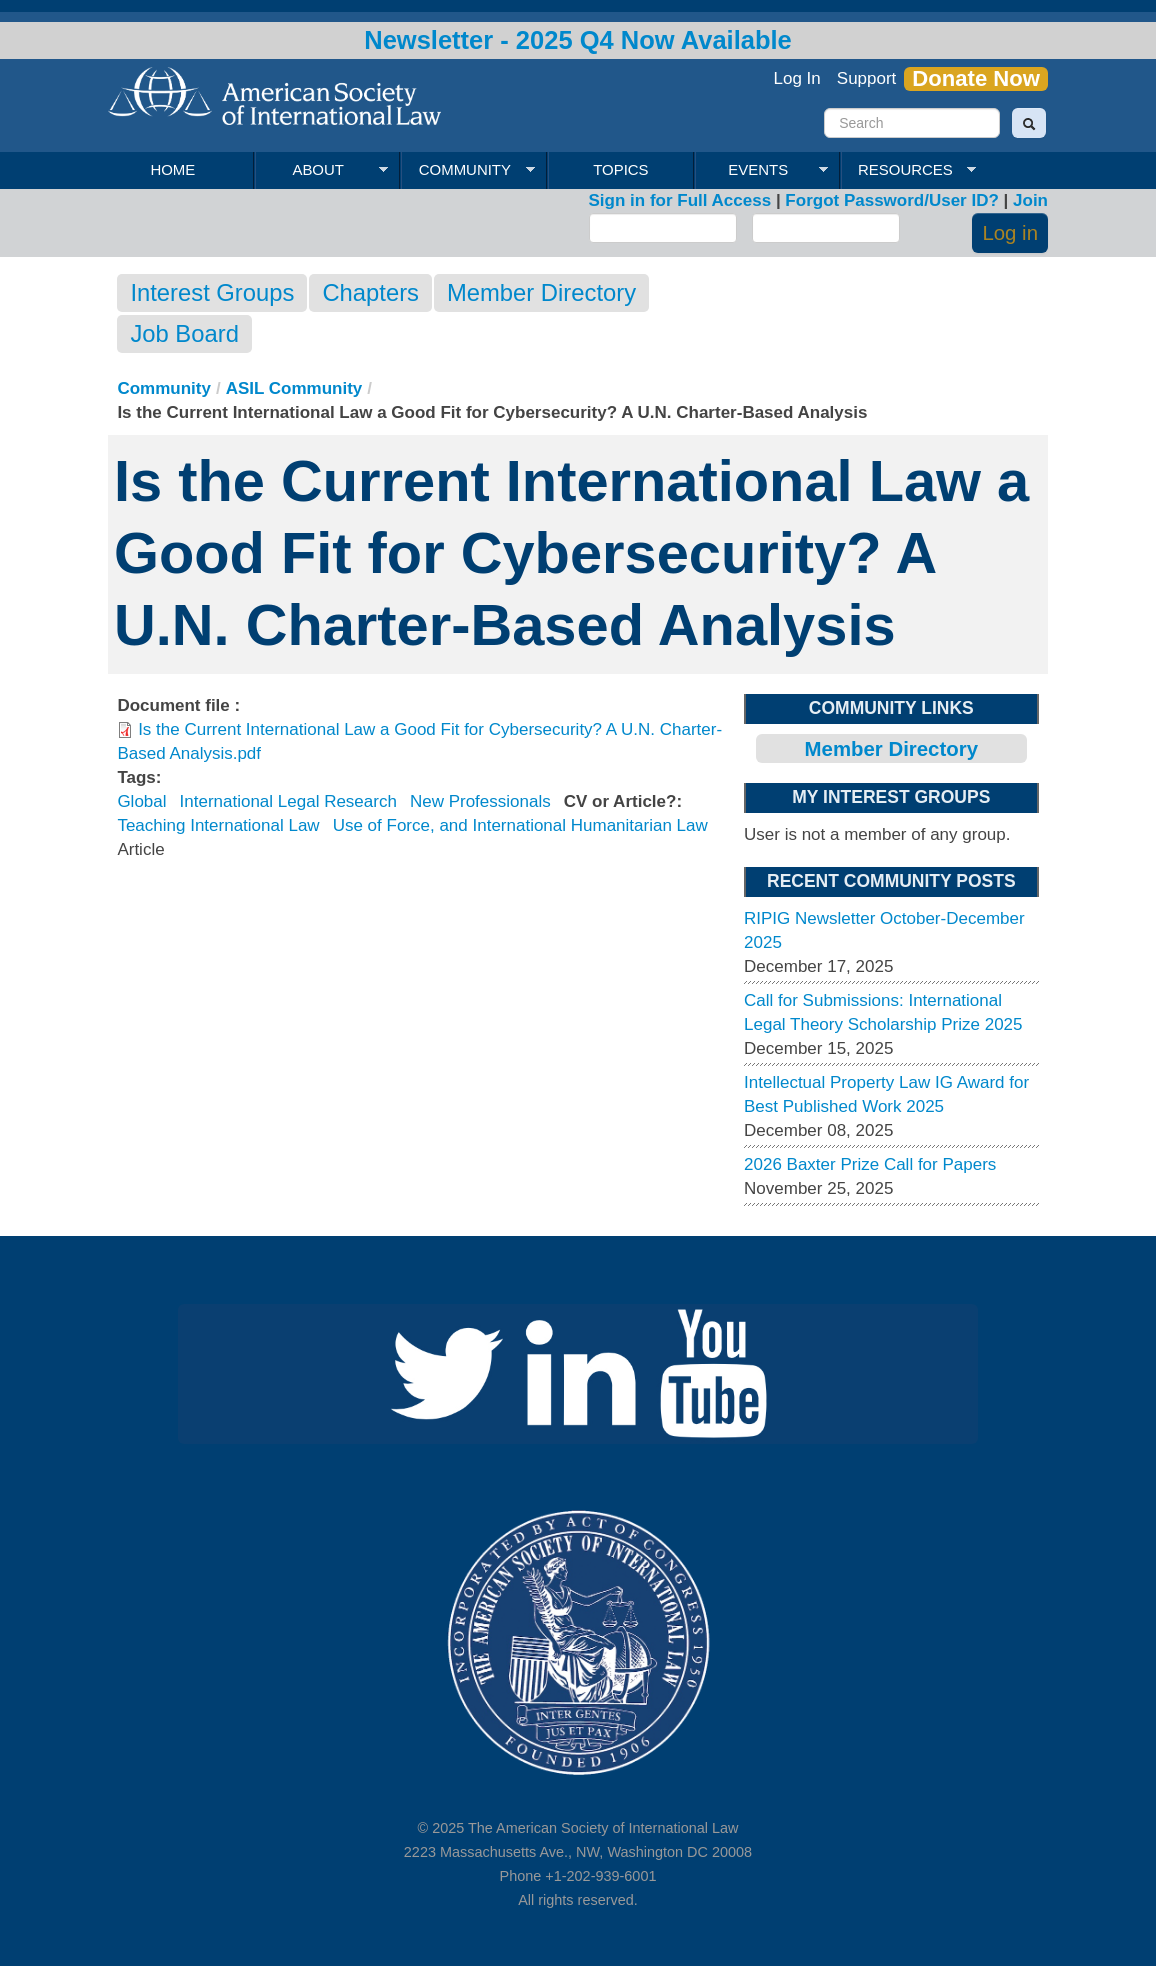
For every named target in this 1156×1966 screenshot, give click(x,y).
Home (172, 169)
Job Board (184, 333)
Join (1030, 200)
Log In (797, 78)
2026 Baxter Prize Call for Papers (870, 1164)
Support (867, 78)
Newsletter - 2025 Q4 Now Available (578, 40)
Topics (620, 169)
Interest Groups (212, 292)
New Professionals (480, 801)
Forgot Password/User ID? (891, 200)
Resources (908, 170)
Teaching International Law (218, 825)
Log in (1010, 233)
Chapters (370, 292)
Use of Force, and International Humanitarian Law (520, 825)
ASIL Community (294, 388)
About (321, 170)
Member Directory (541, 292)
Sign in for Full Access (680, 200)
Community (467, 170)
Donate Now (976, 79)
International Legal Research (288, 801)
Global (141, 801)
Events (761, 170)
